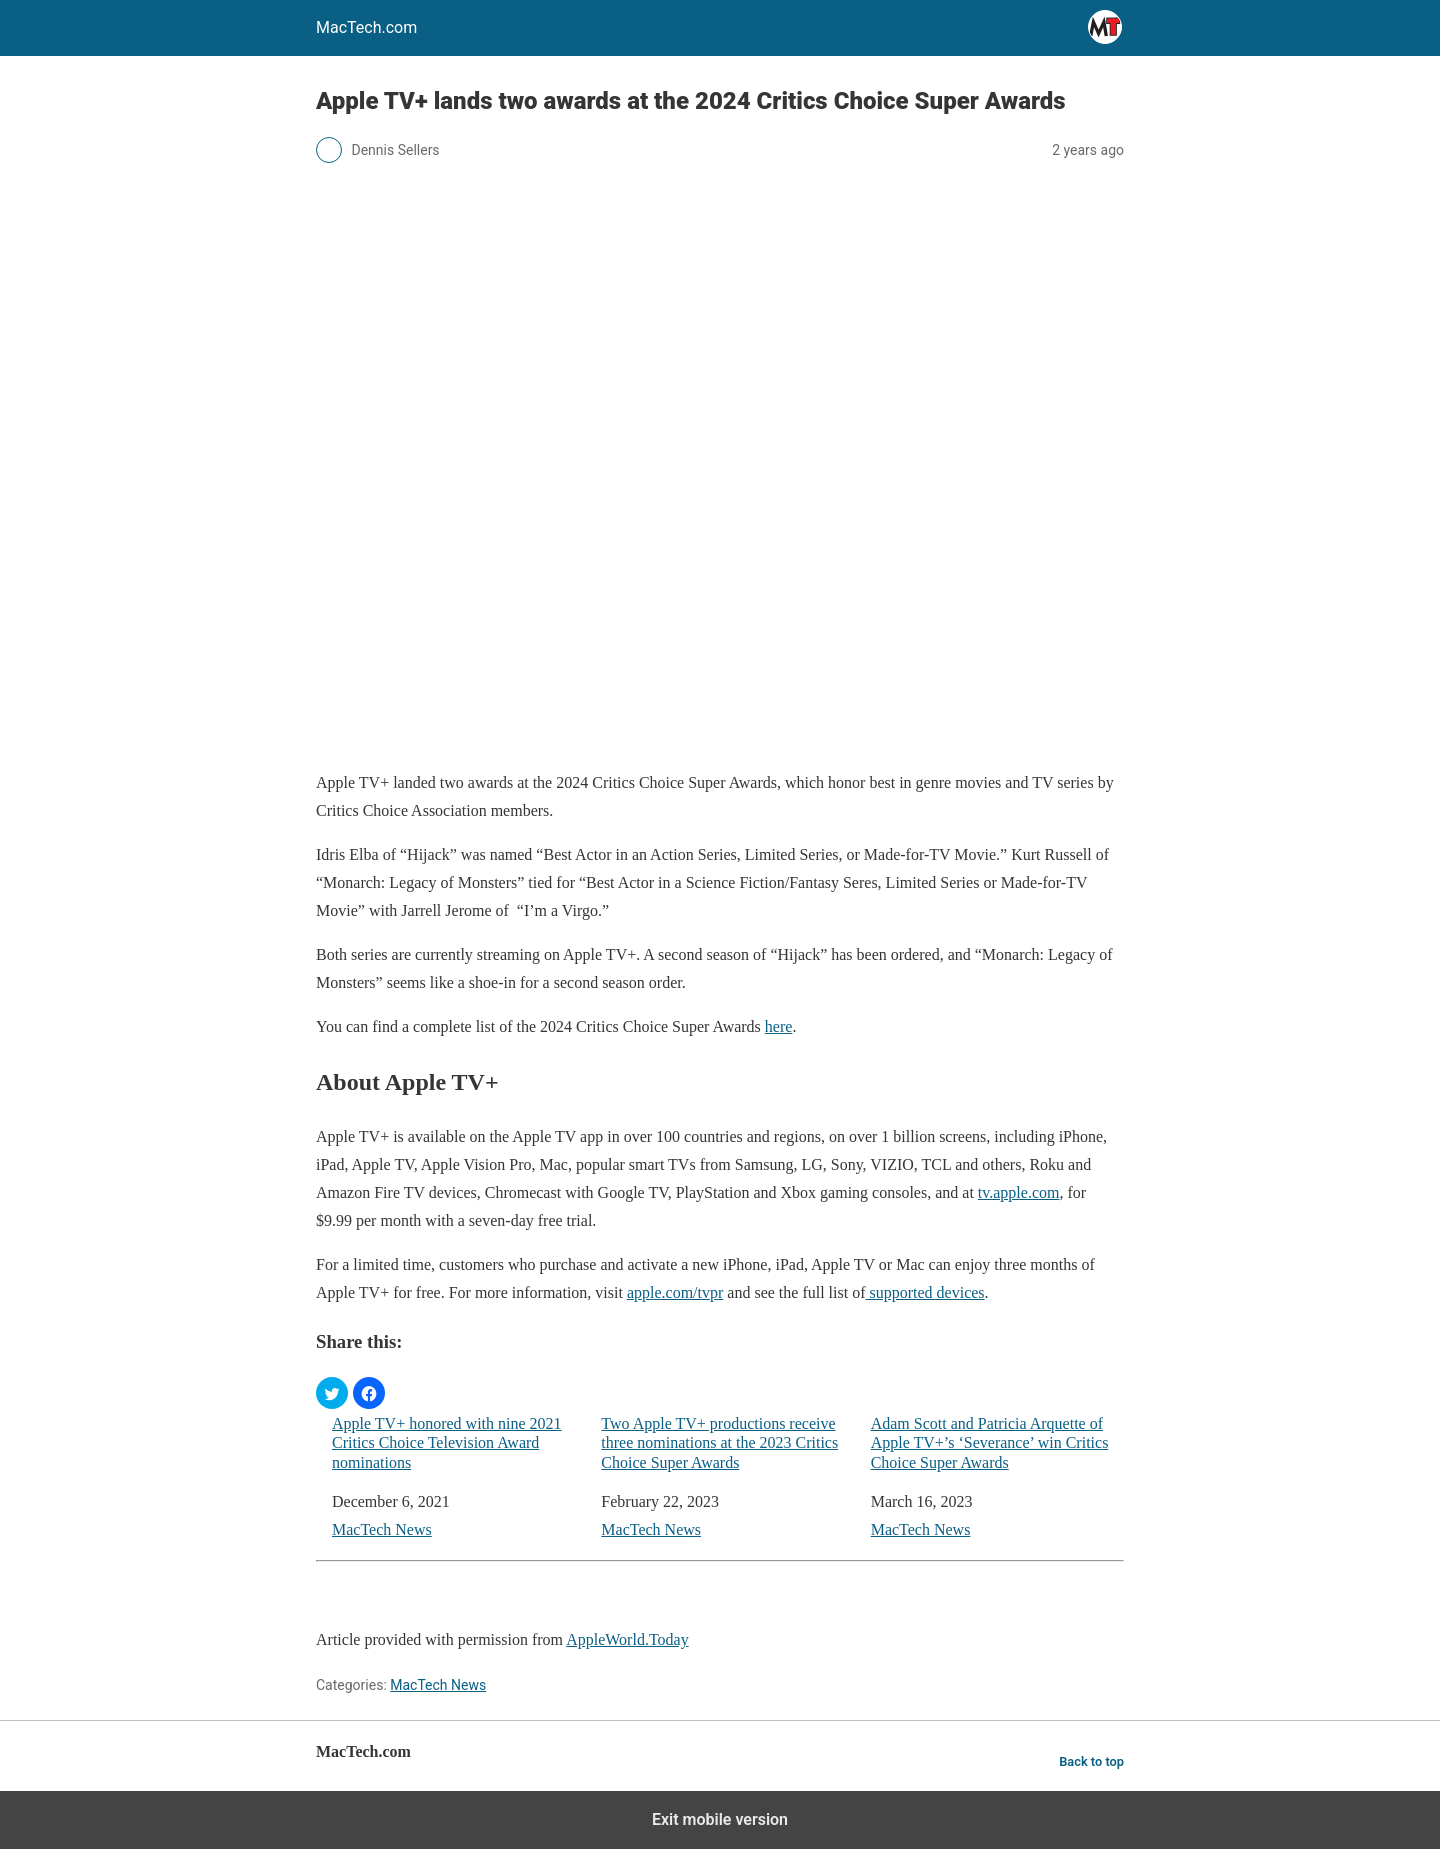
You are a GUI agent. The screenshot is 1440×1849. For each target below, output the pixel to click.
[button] (332, 1393)
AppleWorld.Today (627, 1639)
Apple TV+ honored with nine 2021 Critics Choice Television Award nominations (447, 1442)
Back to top (1091, 1761)
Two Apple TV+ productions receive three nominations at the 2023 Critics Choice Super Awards (719, 1442)
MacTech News (382, 1529)
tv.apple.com (1019, 1192)
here (779, 1026)
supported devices (925, 1292)
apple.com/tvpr (675, 1292)
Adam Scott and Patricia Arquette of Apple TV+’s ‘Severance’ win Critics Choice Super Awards (990, 1442)
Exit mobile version (720, 1819)
